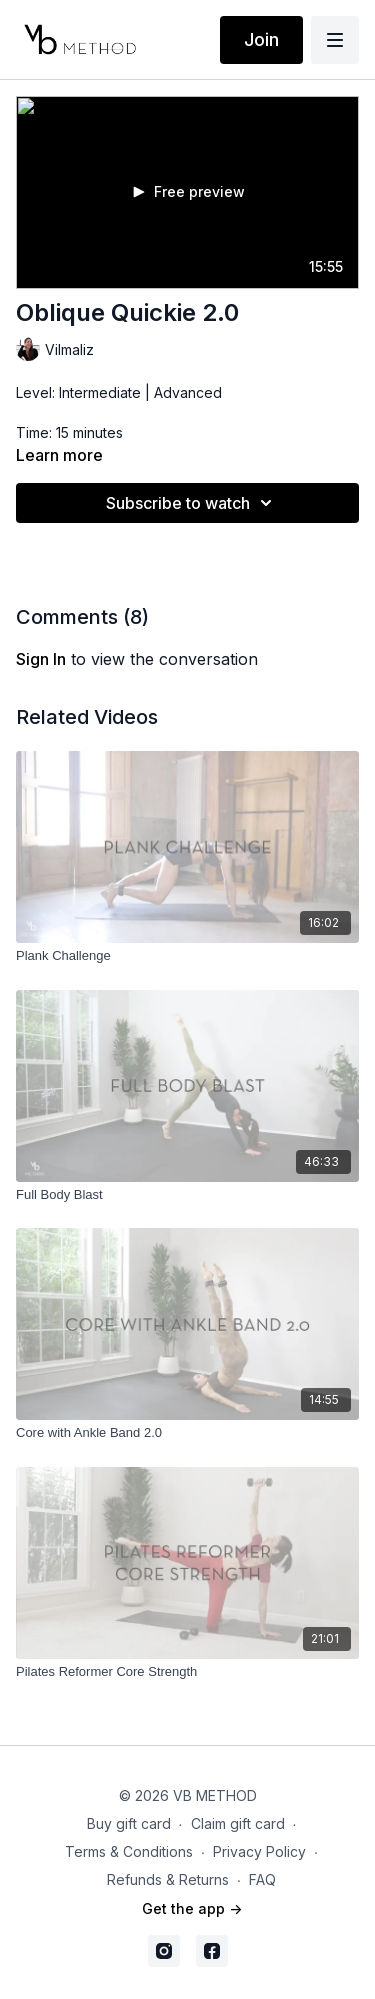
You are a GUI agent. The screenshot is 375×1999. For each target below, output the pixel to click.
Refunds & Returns (168, 1879)
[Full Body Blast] (187, 1195)
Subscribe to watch (192, 503)
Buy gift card (129, 1823)
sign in (41, 659)
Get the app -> (192, 1908)
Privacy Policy (259, 1851)
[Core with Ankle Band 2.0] (187, 1433)
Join (261, 39)
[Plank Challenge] (187, 956)
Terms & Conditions (129, 1851)
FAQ (262, 1879)
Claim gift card (238, 1823)
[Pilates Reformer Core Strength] (187, 1672)
